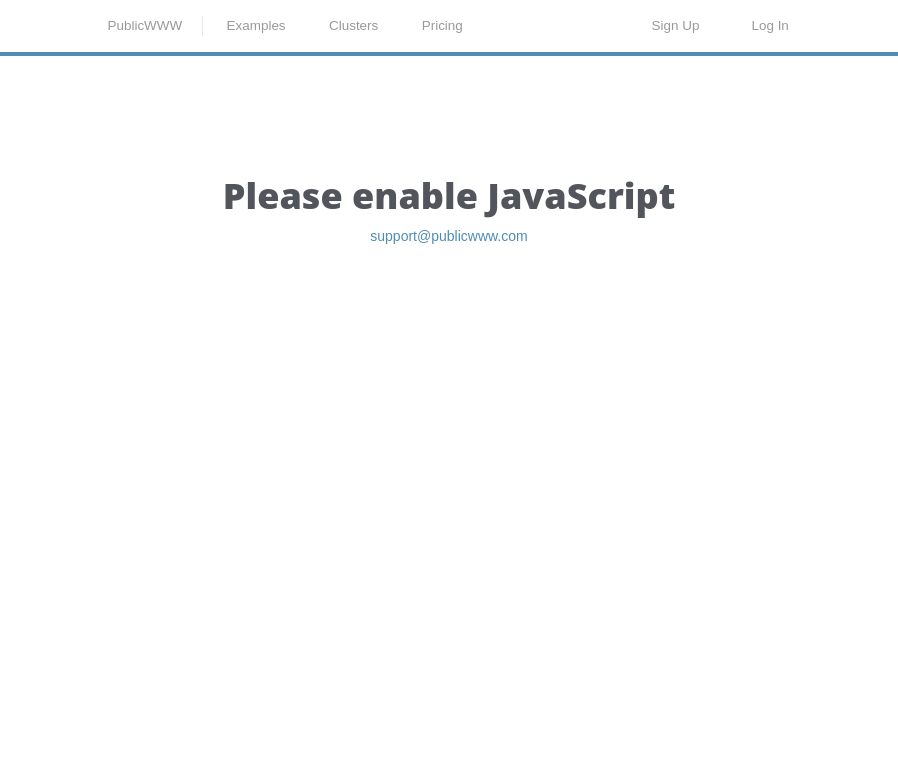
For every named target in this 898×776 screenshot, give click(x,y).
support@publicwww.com (449, 344)
